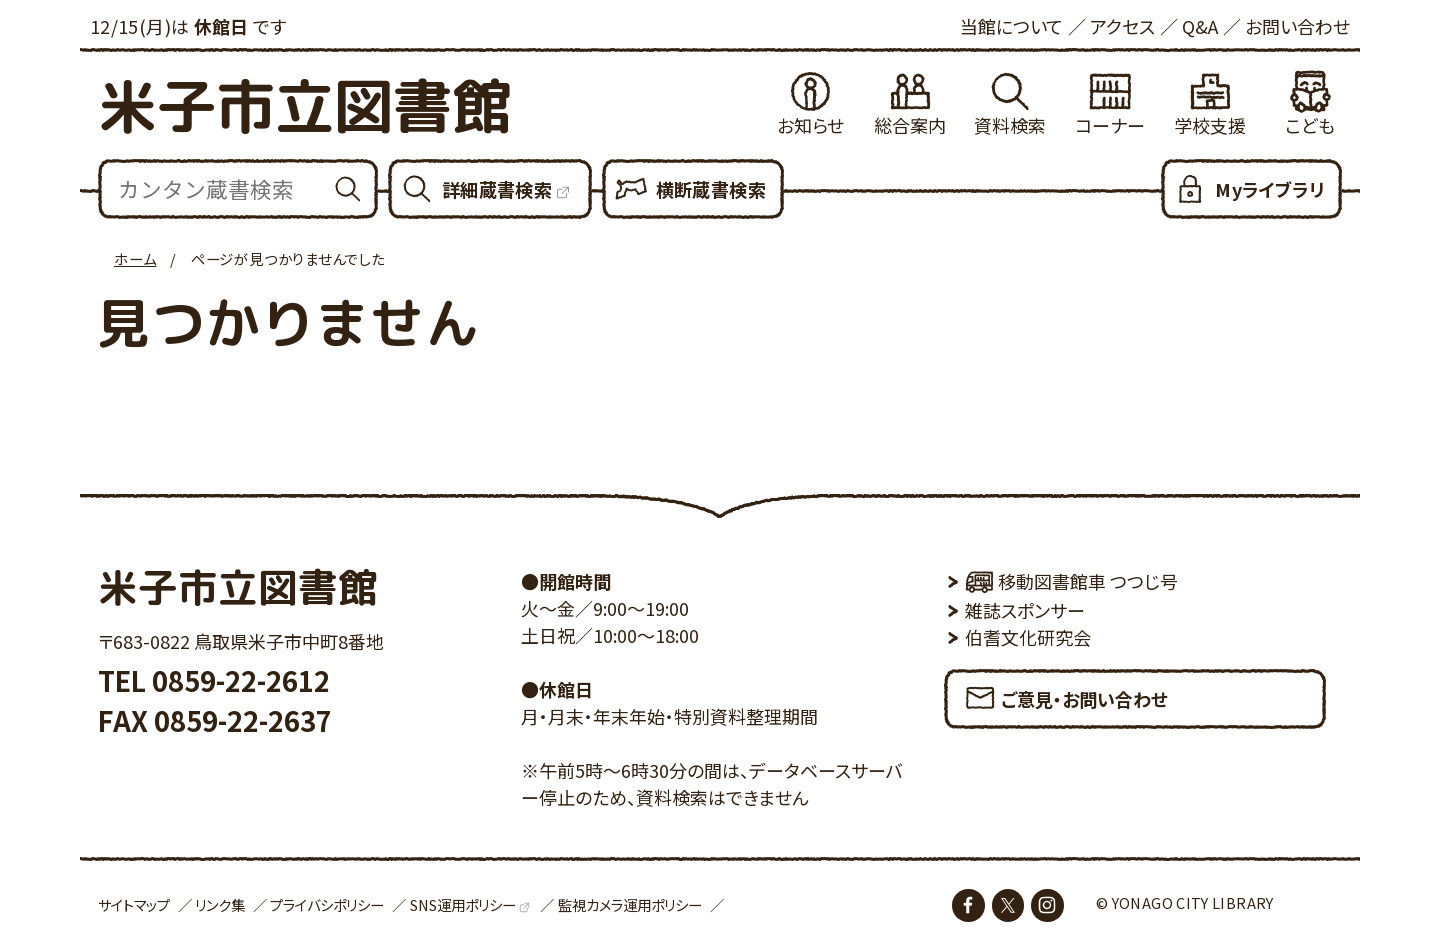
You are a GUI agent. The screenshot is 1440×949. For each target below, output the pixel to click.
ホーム (135, 258)
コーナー (1110, 125)
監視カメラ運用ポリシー (630, 904)
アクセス (1122, 26)
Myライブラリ (1269, 189)
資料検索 (1010, 125)
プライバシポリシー (327, 904)
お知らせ (810, 125)
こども (1310, 125)
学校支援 (1210, 125)
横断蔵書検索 (711, 189)
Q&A (1200, 26)
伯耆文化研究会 (1028, 637)
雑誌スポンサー (1025, 610)
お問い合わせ (1297, 26)
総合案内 (910, 125)
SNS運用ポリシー (463, 904)
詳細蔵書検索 (497, 189)
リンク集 (220, 904)
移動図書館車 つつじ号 (1072, 581)
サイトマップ (134, 904)
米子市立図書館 (304, 105)
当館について (1011, 26)
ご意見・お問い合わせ (1066, 692)
